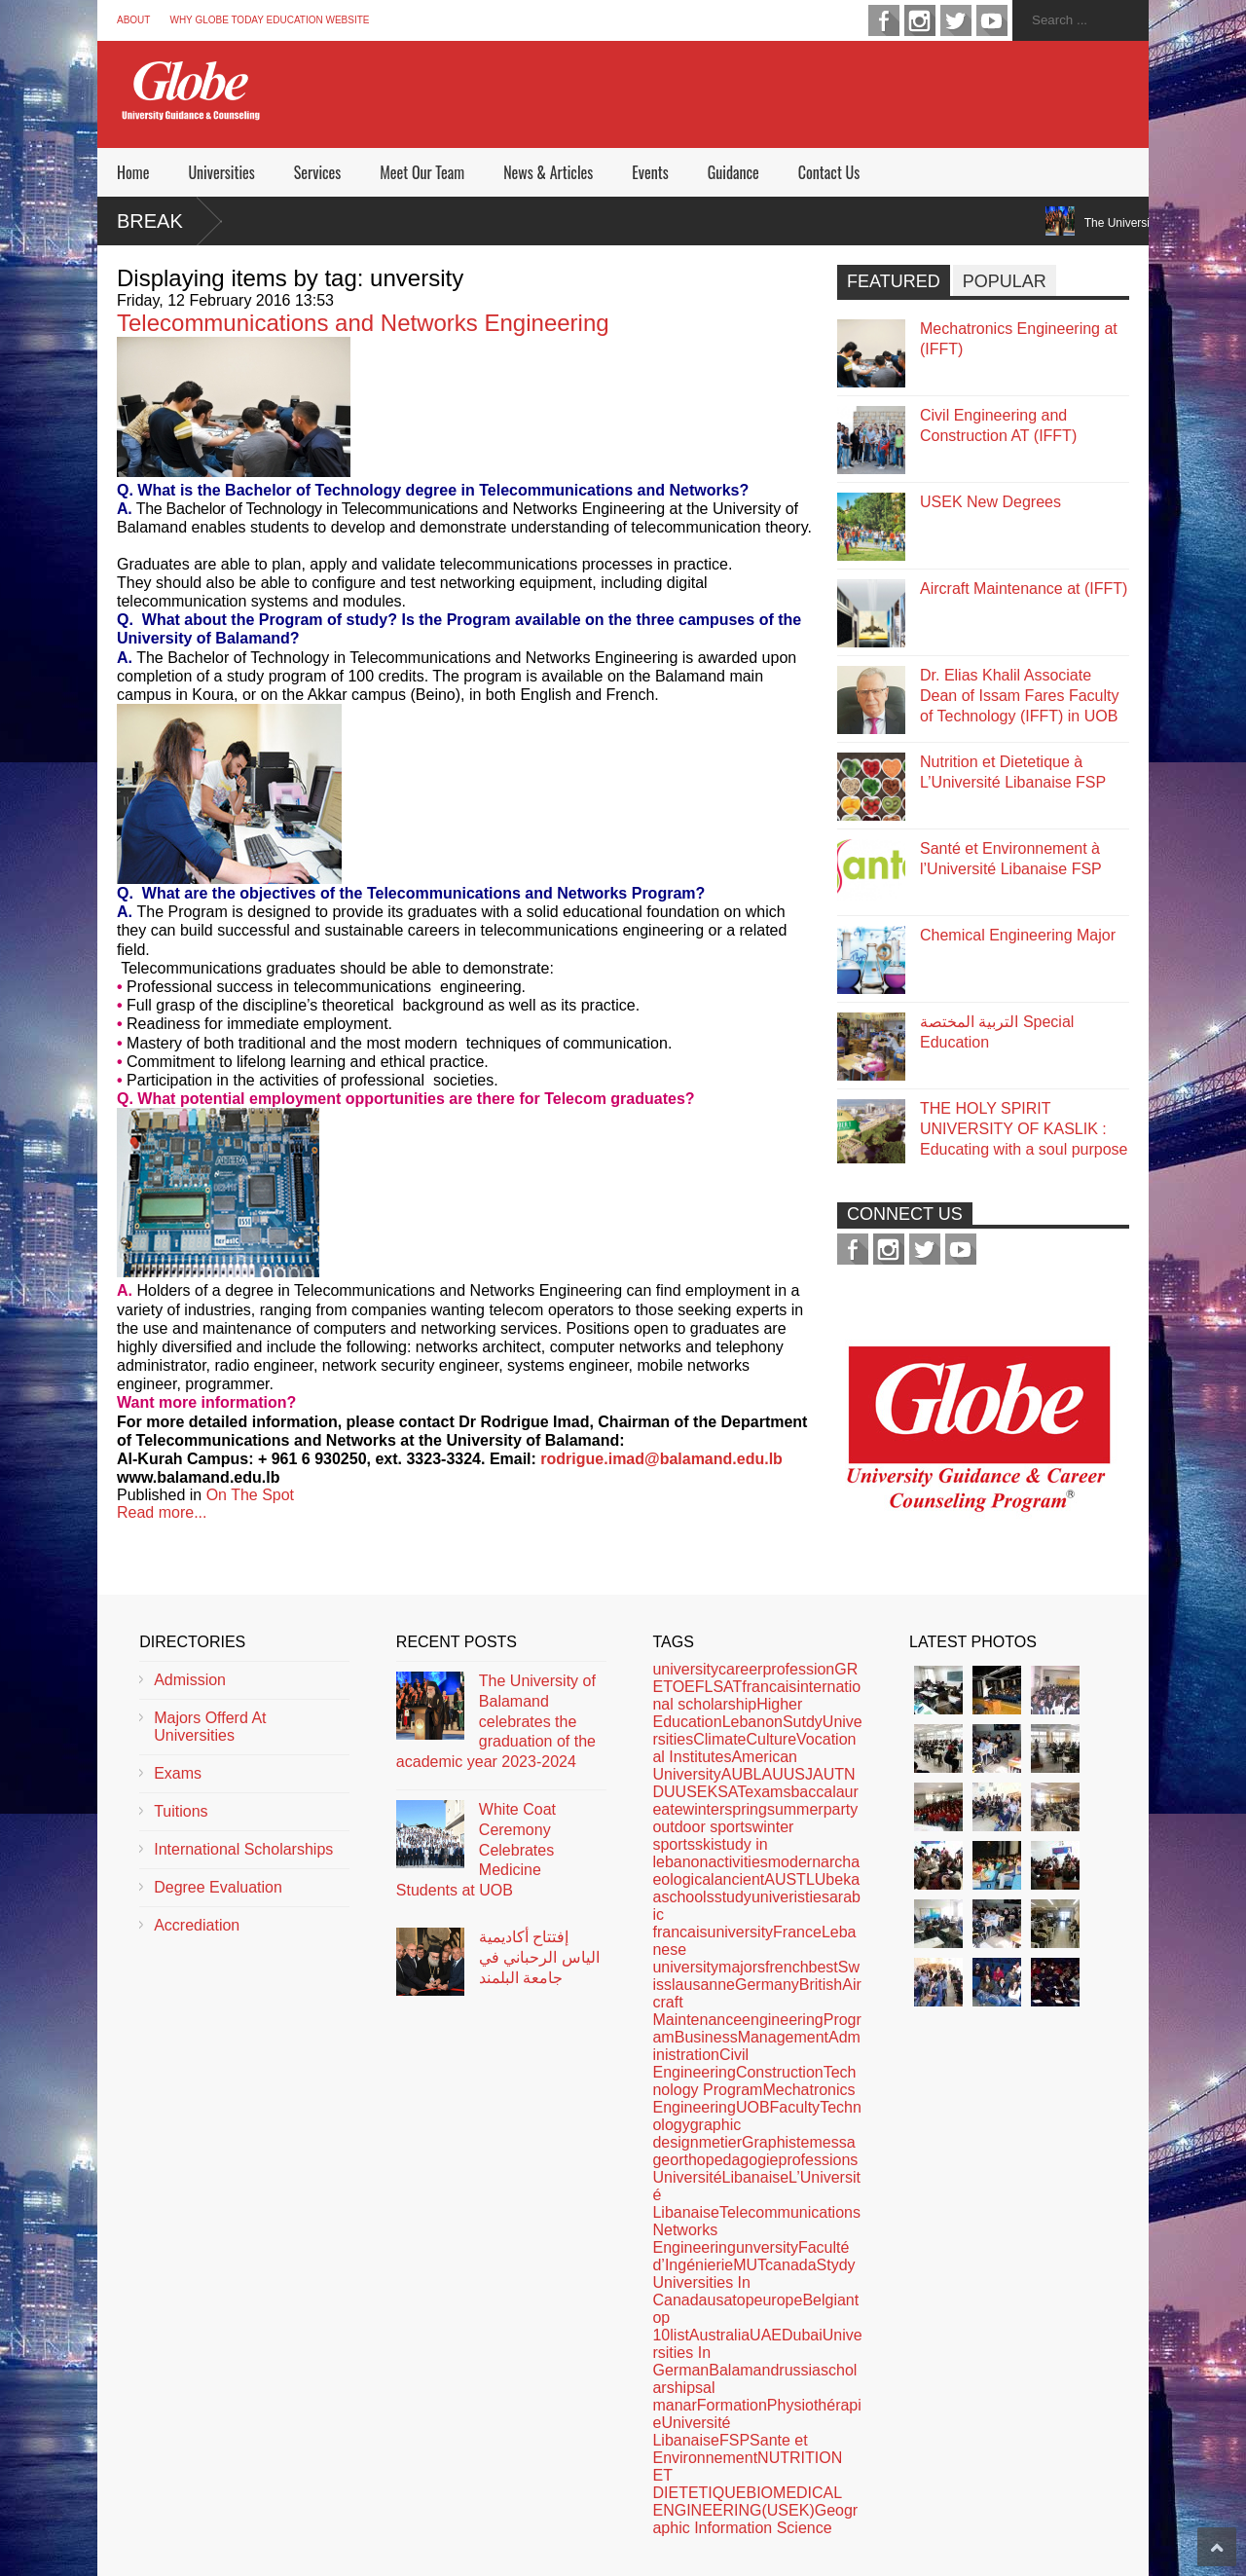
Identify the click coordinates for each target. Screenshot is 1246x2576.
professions (818, 2160)
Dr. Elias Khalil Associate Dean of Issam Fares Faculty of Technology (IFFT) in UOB (1019, 695)
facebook (883, 20)
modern (794, 1862)
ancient (740, 1879)
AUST (785, 1879)
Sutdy (803, 1721)
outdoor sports (701, 1827)
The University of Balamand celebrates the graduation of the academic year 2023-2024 (496, 1721)
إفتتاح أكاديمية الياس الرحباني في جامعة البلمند (539, 1957)
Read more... (161, 1512)
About (133, 20)
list (679, 2335)
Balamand (744, 2370)
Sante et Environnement (729, 2449)
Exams (178, 1773)
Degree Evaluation (218, 1887)
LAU (768, 1774)
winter (704, 1809)
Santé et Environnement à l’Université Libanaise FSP (1011, 858)
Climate (719, 1739)
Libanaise (755, 2177)
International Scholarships (243, 1849)
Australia (719, 2335)
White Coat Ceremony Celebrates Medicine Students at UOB (476, 1849)
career (740, 1669)
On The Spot (250, 1495)
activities (737, 1862)
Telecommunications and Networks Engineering (363, 323)
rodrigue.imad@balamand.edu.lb (661, 1459)
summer (795, 1809)
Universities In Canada (701, 2291)
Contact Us (829, 172)
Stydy (836, 2265)
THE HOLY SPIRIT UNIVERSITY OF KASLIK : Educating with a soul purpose (1023, 1129)
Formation (732, 2405)
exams (767, 1792)
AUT (828, 1774)
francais (769, 1686)
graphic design (696, 2133)
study (733, 1897)
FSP (734, 2440)
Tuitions (180, 1811)
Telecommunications (790, 2212)
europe (778, 2300)
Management (783, 2037)
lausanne (703, 1984)
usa (720, 2300)
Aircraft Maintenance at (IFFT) (1023, 588)
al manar (683, 2396)
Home (133, 172)
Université (686, 2177)
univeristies (790, 1897)
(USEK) (787, 2510)
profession (798, 1669)
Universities (221, 172)
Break (150, 221)
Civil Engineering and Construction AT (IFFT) (998, 425)
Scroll (1216, 2546)
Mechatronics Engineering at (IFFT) (1019, 338)
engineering (783, 2019)
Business (706, 2037)
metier (720, 2142)
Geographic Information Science (755, 2519)
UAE (766, 2335)
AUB (737, 1774)
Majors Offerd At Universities (210, 1727)
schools (687, 1897)
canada (791, 2265)
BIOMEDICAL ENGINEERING (746, 2501)
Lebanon (752, 1721)
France (797, 1932)
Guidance (733, 172)
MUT (749, 2265)
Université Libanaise (691, 2431)
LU (815, 1879)
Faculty (795, 2107)
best (823, 1967)
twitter (955, 20)
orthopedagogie (724, 2160)
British (820, 1984)
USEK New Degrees (990, 502)
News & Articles (548, 172)
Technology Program (754, 2081)
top (742, 2300)
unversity (767, 2247)
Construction (780, 2072)
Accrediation (196, 1925)
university (685, 1669)
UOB (753, 2107)
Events (650, 172)
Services (317, 172)
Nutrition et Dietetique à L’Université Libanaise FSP (1013, 772)
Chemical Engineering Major (1018, 935)
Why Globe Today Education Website (269, 20)
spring (745, 1809)
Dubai (802, 2335)
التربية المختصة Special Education (997, 1031)
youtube (992, 20)
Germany (767, 1984)
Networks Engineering (693, 2239)
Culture (771, 1739)
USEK (697, 1792)
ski (705, 1844)
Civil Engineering (700, 2063)
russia (800, 2370)
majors (741, 1967)
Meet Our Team (422, 172)
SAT (731, 1792)
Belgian (828, 2300)
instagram (919, 20)
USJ (798, 1774)
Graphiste (775, 2142)
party (841, 1809)
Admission (190, 1680)
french (786, 1967)
